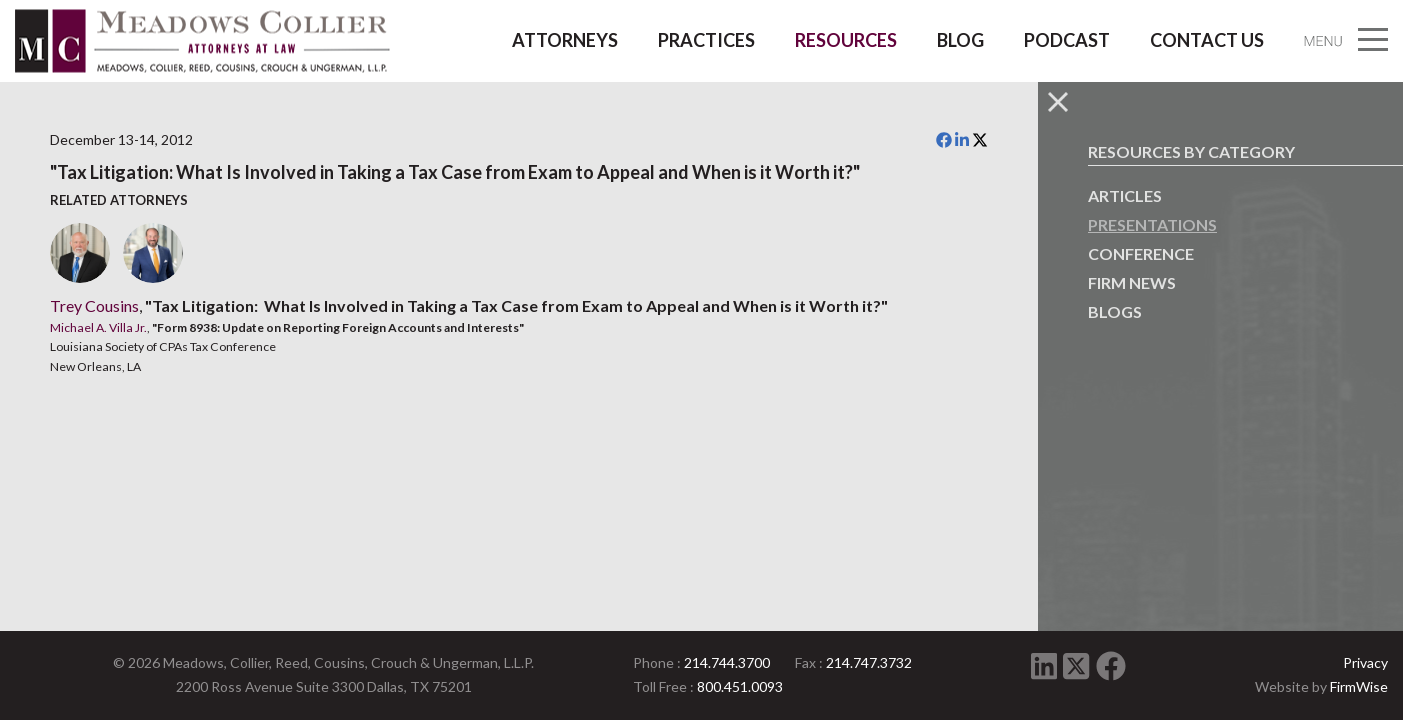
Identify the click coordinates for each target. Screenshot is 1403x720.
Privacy (1365, 662)
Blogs (1115, 311)
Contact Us (1207, 40)
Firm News (1132, 282)
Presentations (1152, 224)
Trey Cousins (94, 305)
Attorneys (565, 40)
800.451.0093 (740, 686)
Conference (1141, 253)
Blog (960, 40)
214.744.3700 (727, 662)
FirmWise (1359, 686)
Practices (706, 40)
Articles (1125, 195)
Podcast (1067, 40)
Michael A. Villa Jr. (98, 327)
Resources (846, 40)
